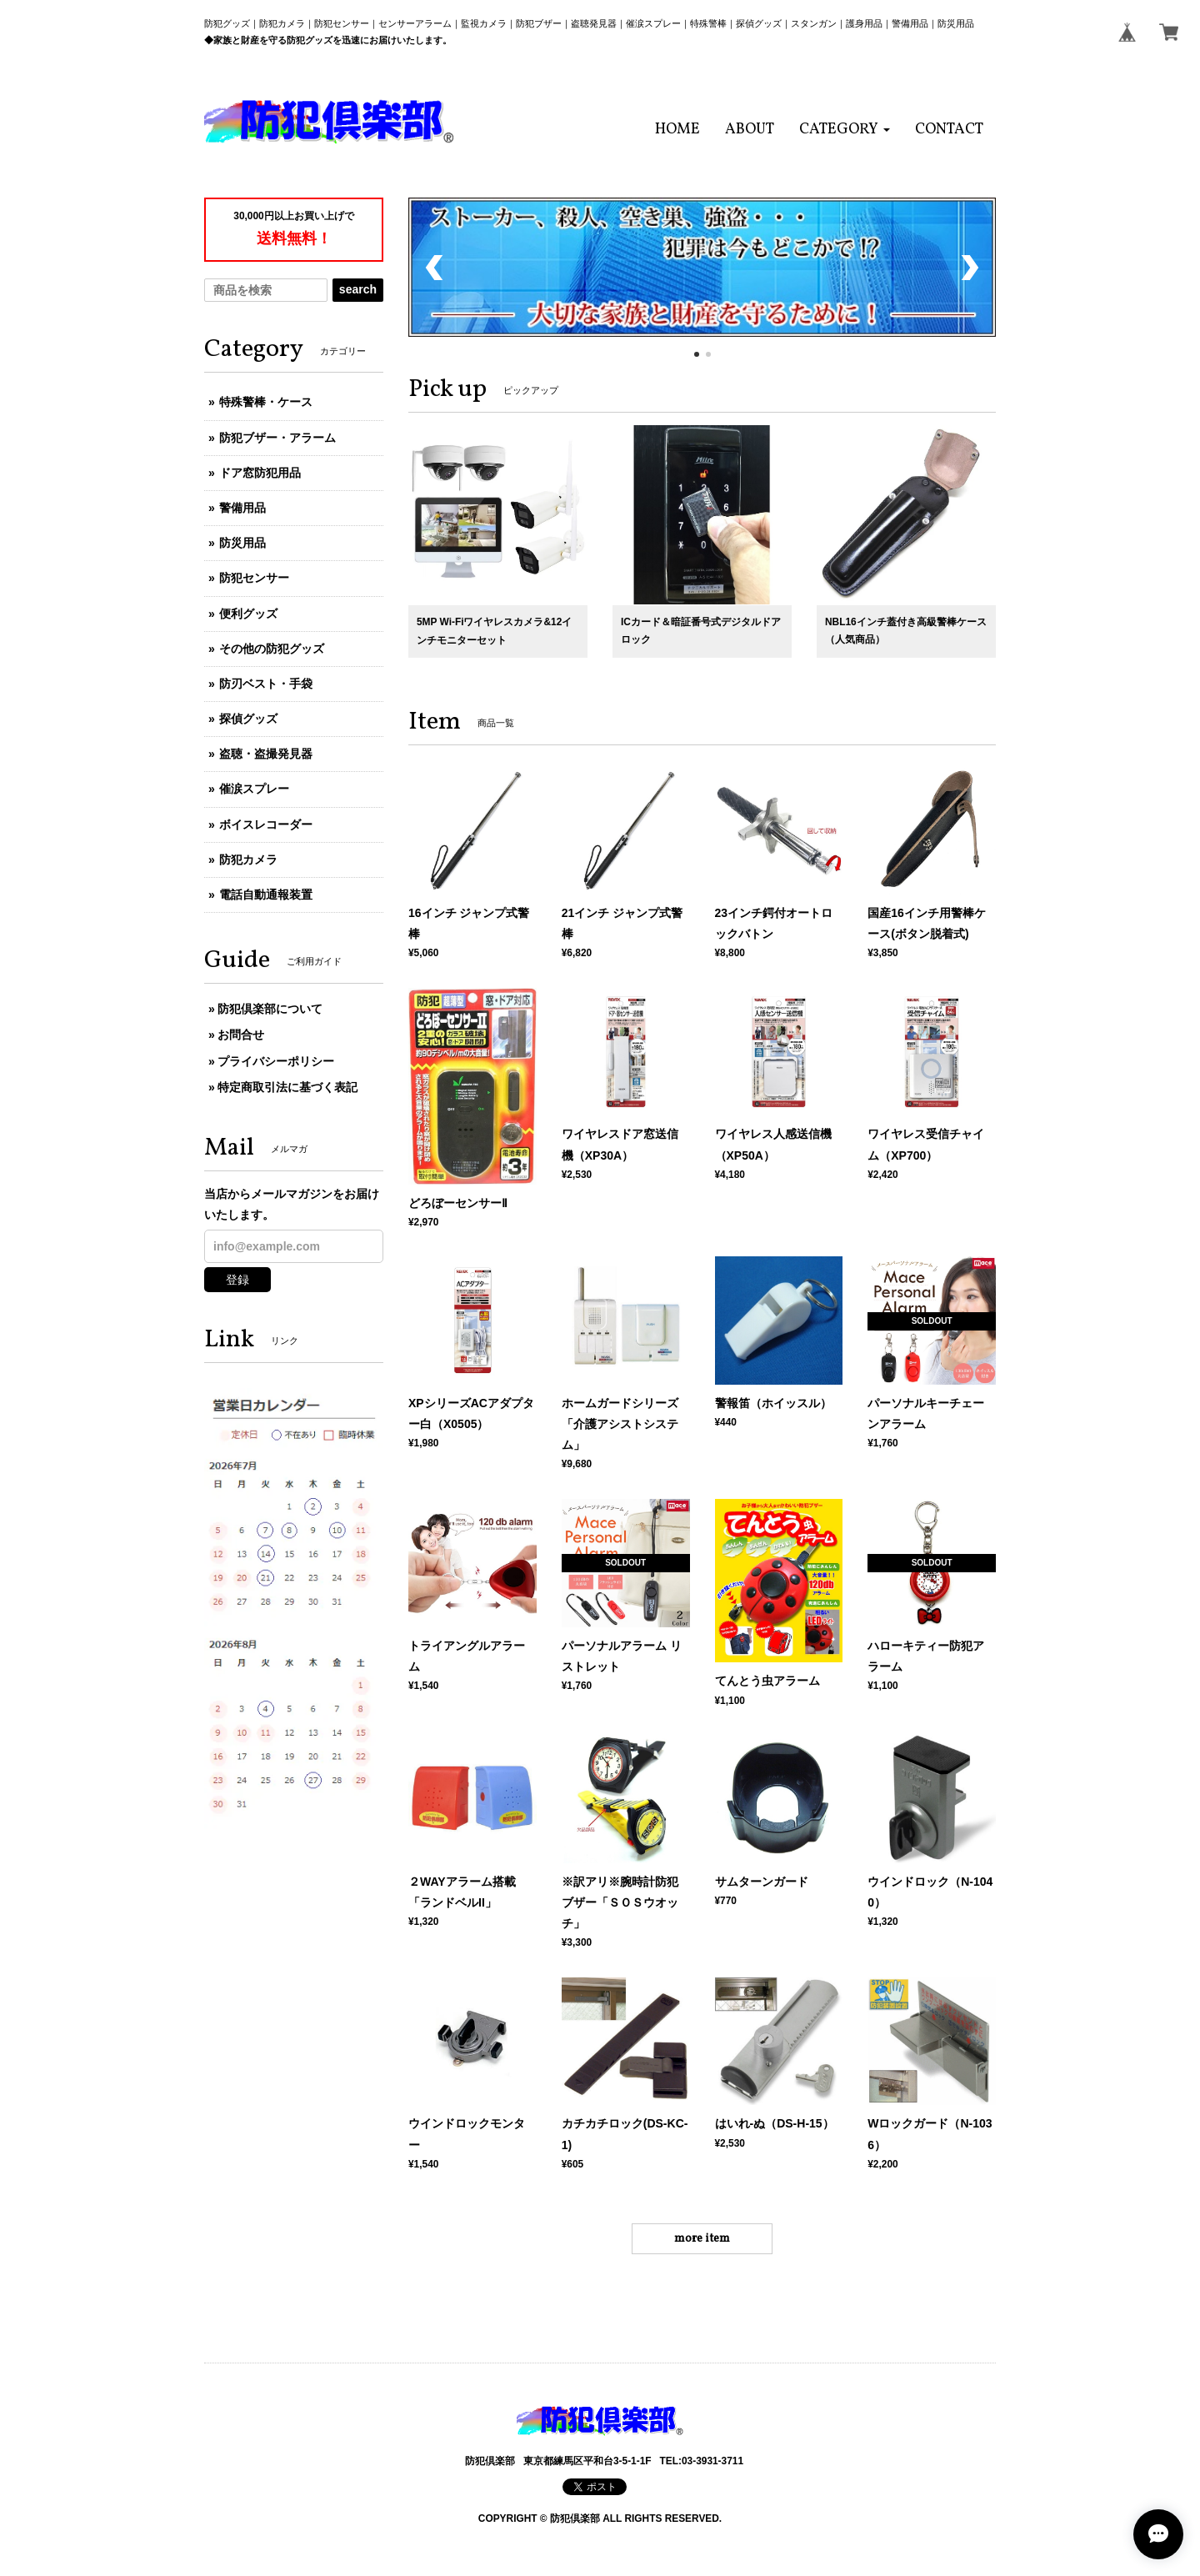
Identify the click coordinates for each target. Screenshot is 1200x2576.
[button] (844, 129)
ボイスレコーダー (265, 824)
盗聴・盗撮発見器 (265, 753)
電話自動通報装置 (265, 894)
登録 (237, 1279)
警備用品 (242, 507)
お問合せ (241, 1034)
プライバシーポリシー (276, 1061)
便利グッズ (248, 613)
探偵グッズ (248, 718)
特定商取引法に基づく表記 (288, 1087)
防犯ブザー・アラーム (277, 437)
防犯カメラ (248, 859)
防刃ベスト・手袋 (265, 683)
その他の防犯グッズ (271, 648)
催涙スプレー (254, 788)
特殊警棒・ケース (265, 401)
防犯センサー (254, 577)
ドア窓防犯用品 (260, 472)
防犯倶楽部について (270, 1008)
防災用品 (242, 542)
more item (702, 2239)
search (358, 289)
